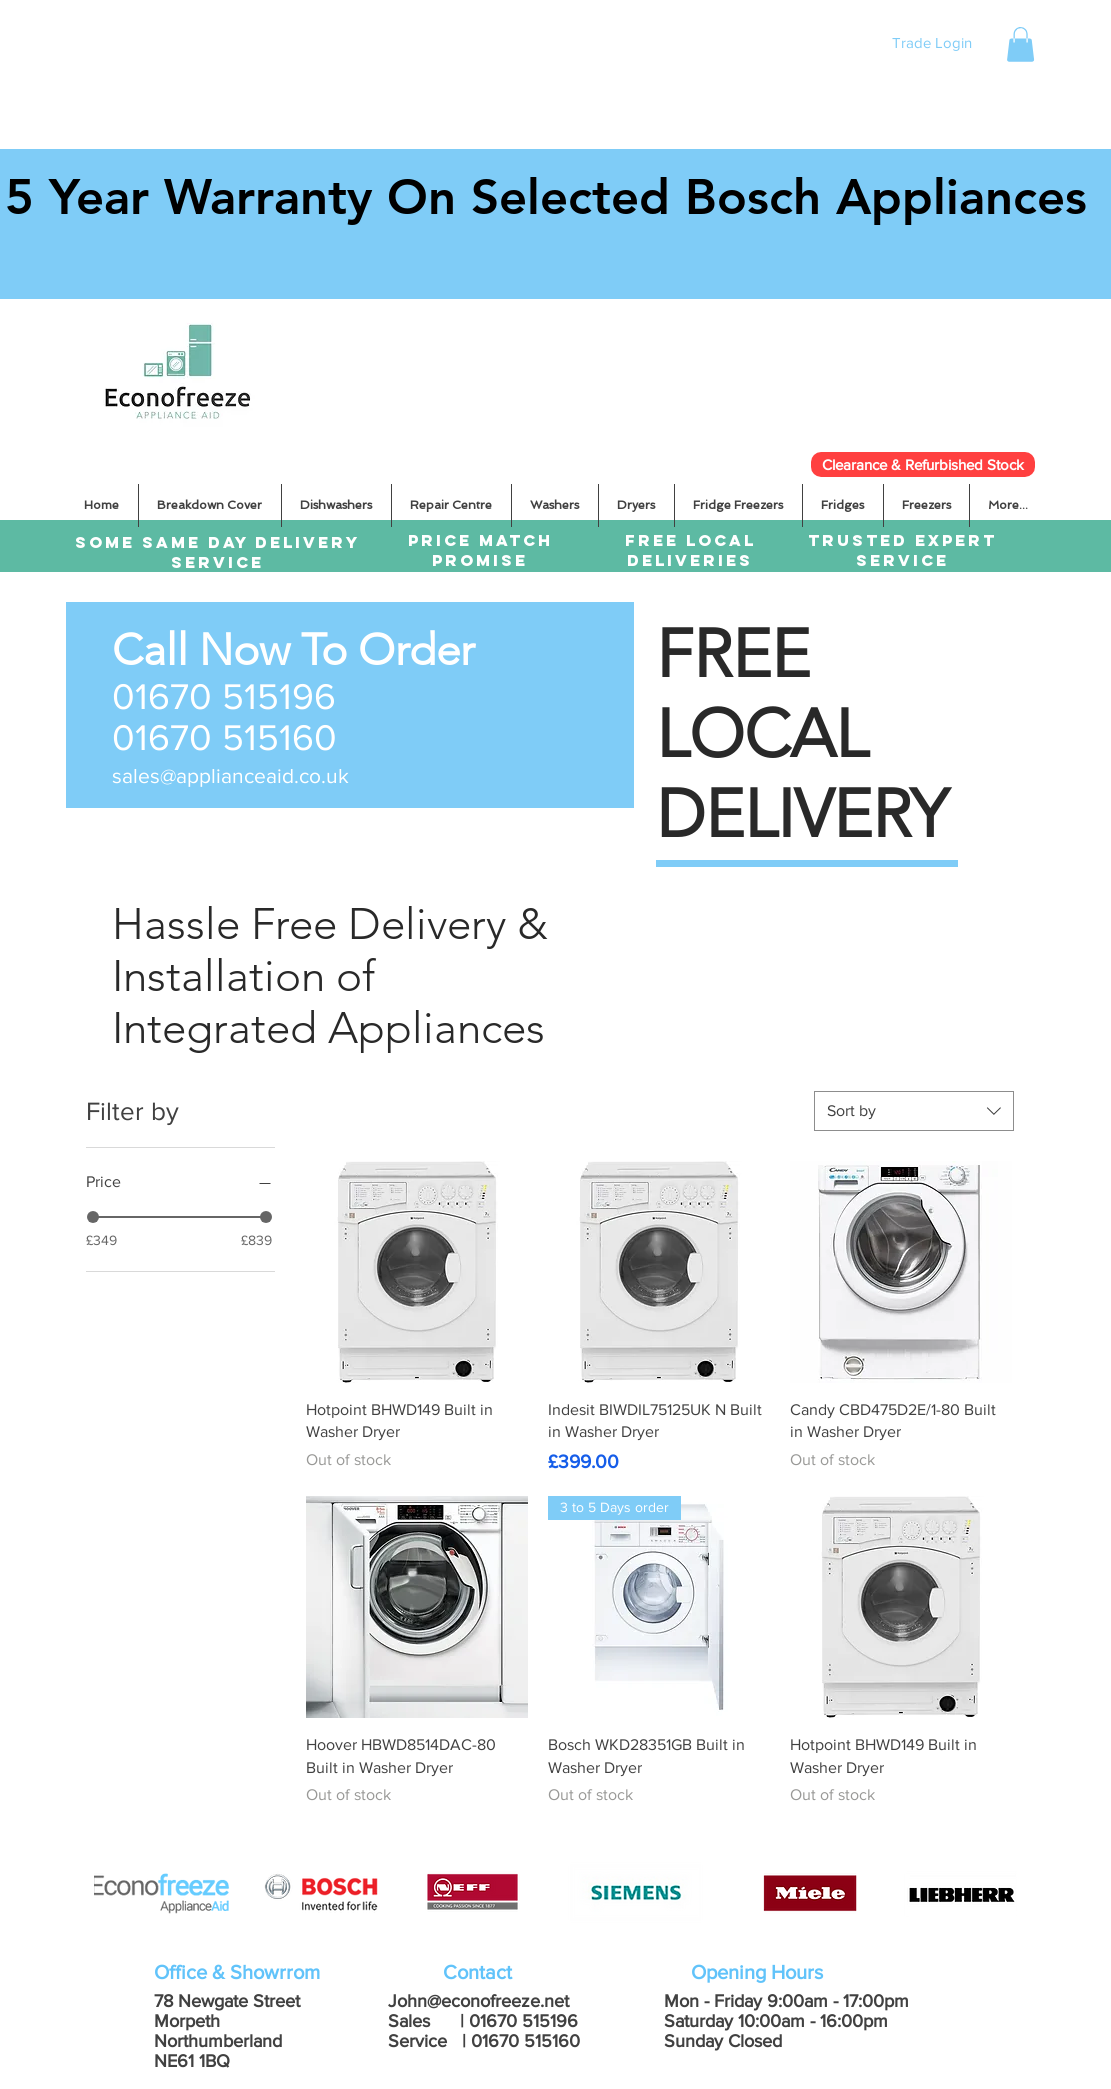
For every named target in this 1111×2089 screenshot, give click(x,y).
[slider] (93, 1217)
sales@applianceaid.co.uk (230, 775)
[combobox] (914, 1111)
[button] (1020, 44)
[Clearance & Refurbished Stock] (923, 464)
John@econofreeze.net (478, 2001)
